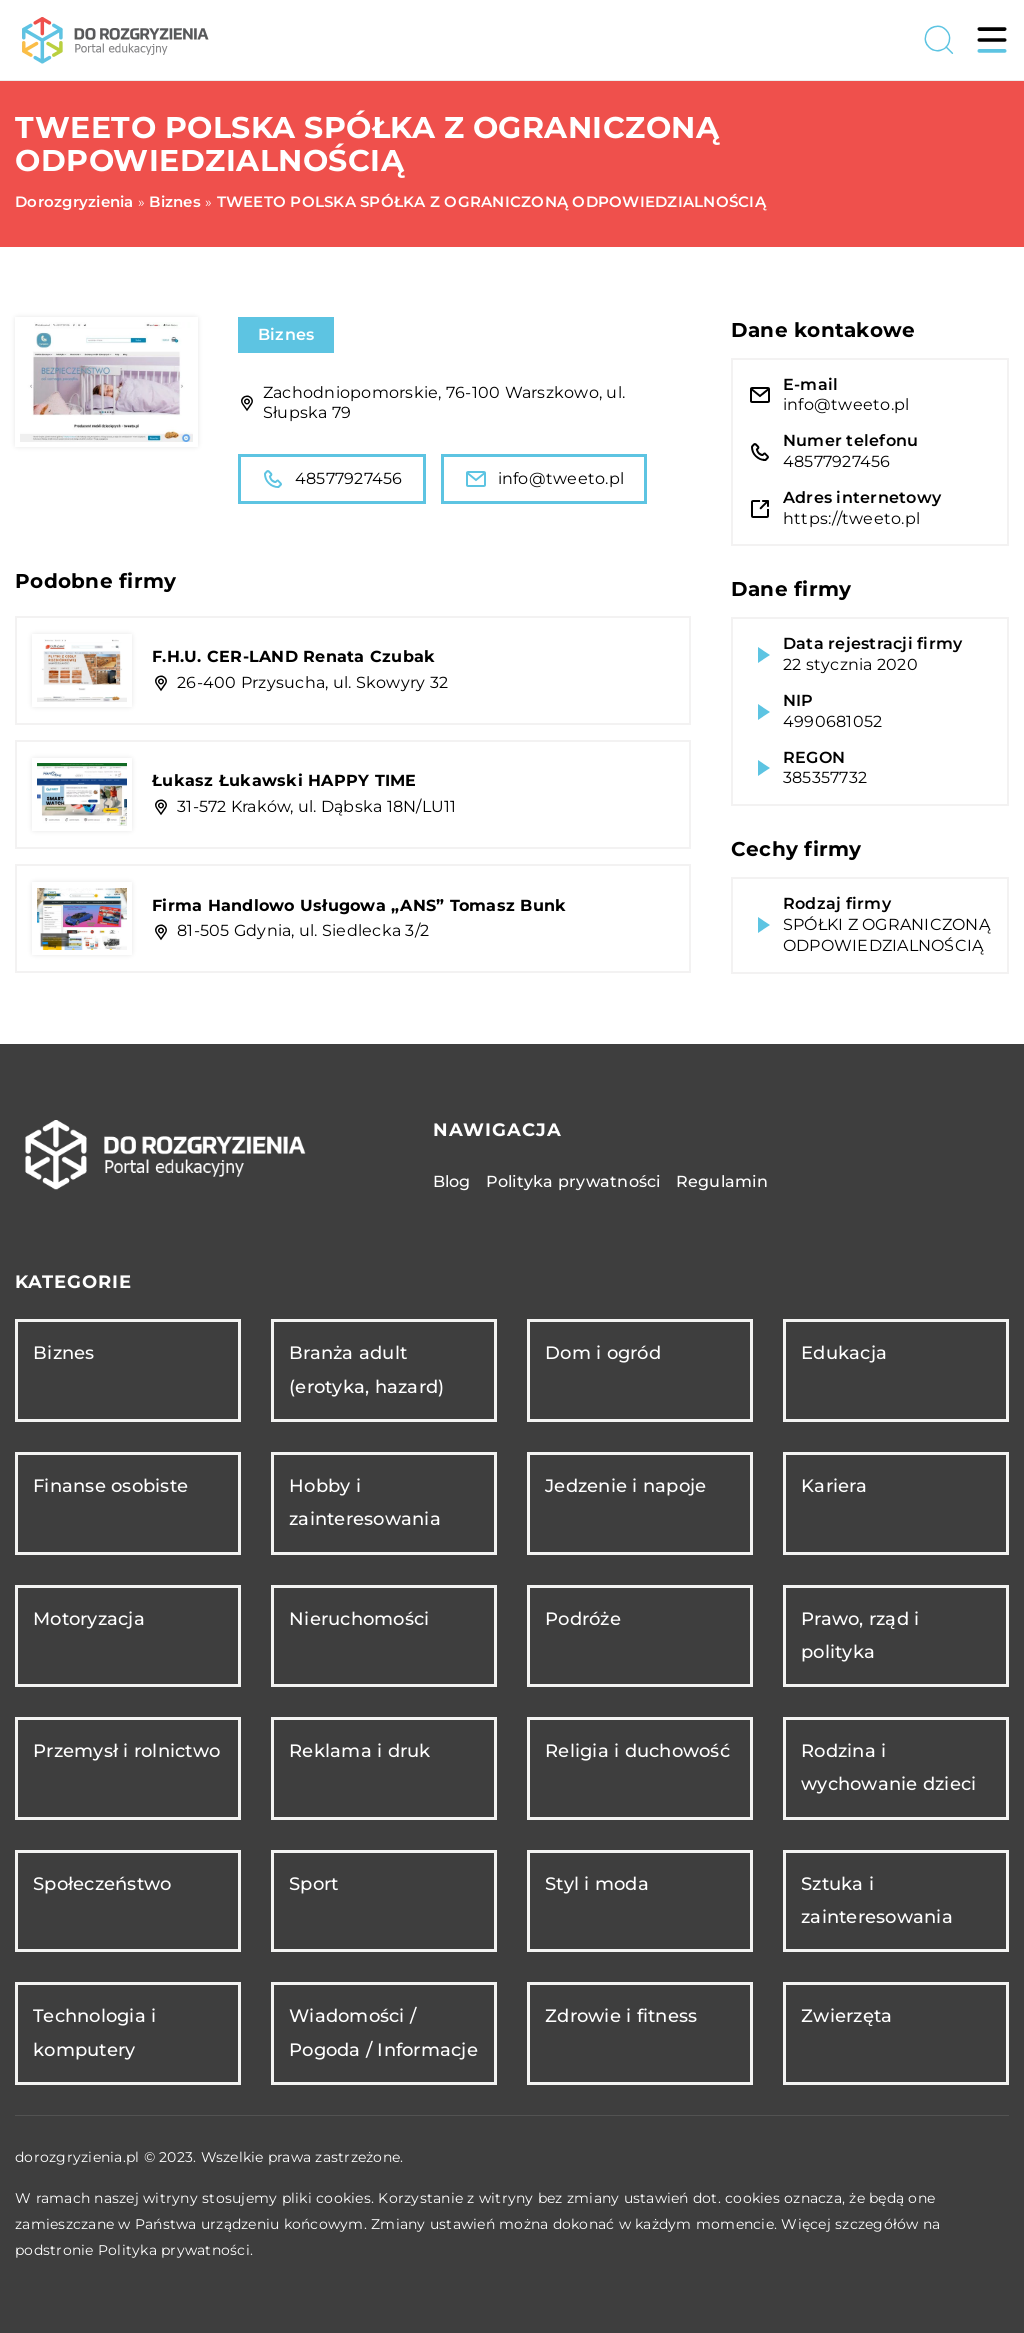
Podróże (583, 1619)
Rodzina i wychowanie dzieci (888, 1767)
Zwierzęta (846, 2016)
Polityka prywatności (573, 1181)
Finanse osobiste (110, 1486)
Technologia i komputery (94, 2032)
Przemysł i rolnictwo (126, 1751)
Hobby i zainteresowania (365, 1502)
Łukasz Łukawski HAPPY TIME (284, 780)
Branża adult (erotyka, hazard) (366, 1369)
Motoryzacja (89, 1619)
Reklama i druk (360, 1751)
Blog (452, 1181)
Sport (313, 1884)
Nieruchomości (359, 1619)
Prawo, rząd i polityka (860, 1635)
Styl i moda (597, 1884)
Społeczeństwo (102, 1884)
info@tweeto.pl (544, 479)
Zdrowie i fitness (621, 2016)
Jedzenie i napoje (625, 1486)
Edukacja (844, 1353)
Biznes (286, 334)
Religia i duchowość (637, 1751)
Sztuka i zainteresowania (877, 1900)
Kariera (834, 1486)
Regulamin (722, 1181)
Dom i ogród (603, 1353)
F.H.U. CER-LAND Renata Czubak (293, 656)
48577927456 (332, 479)
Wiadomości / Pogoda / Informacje (383, 2032)
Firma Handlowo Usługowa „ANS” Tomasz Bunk (359, 905)
